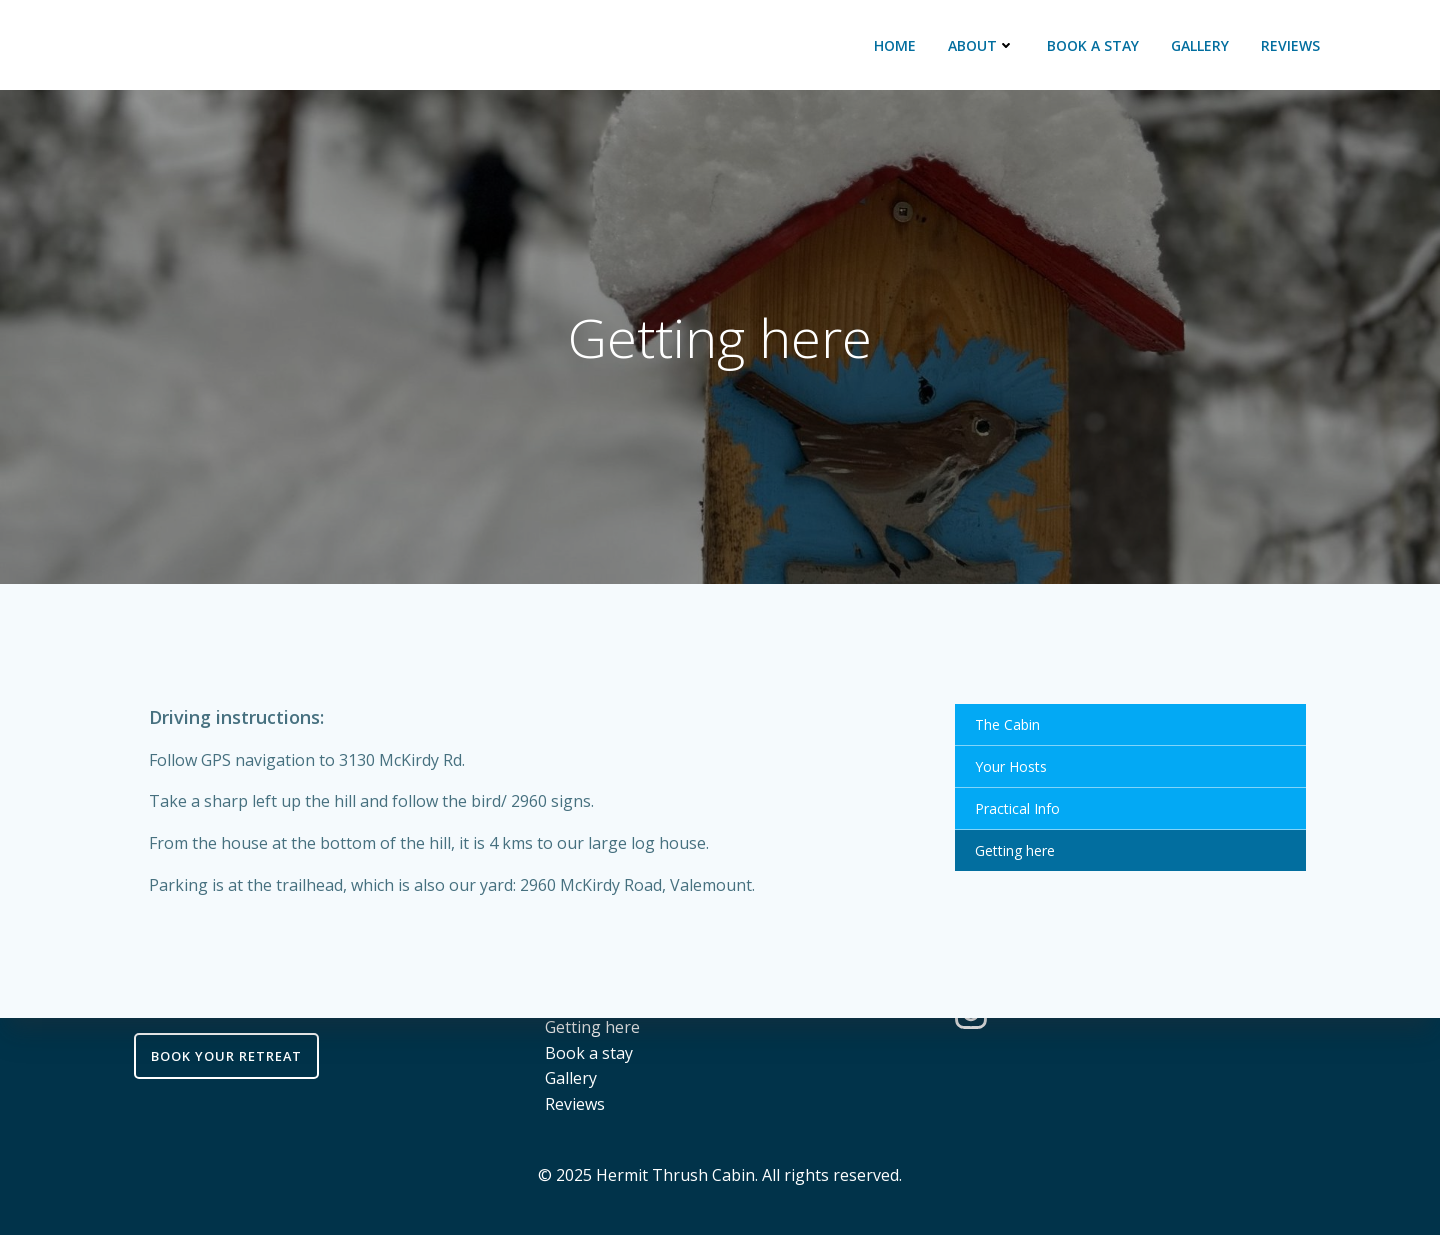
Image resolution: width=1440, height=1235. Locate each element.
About (981, 45)
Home (895, 45)
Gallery (1200, 45)
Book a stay (1093, 45)
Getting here (1015, 850)
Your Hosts (1011, 766)
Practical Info (1017, 808)
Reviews (1290, 45)
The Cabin (1007, 724)
